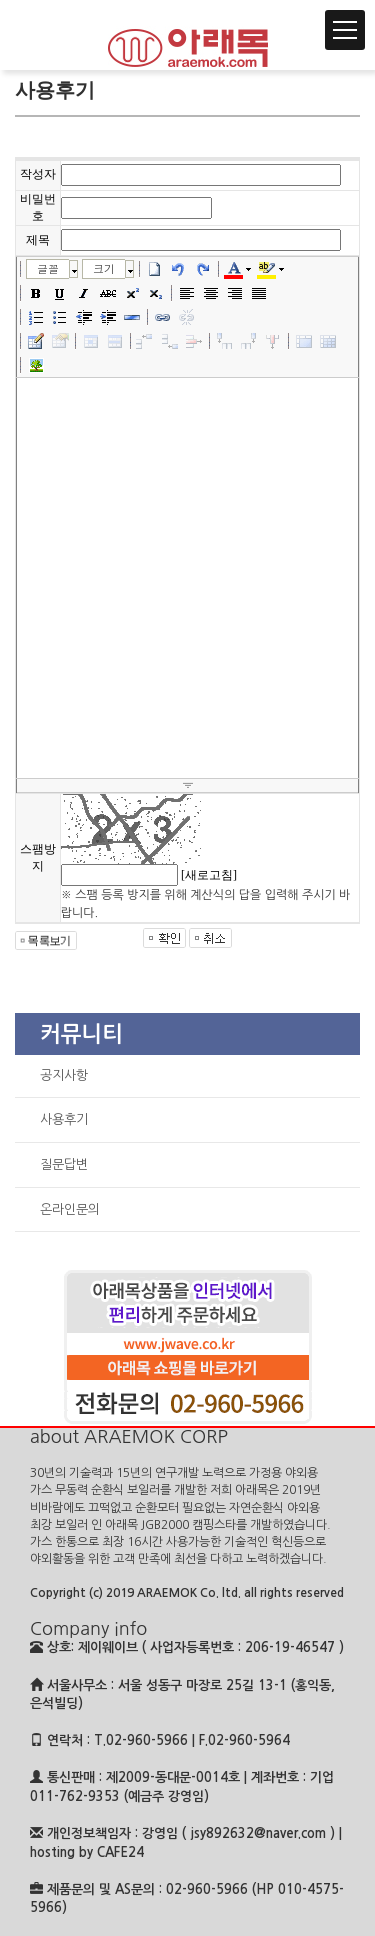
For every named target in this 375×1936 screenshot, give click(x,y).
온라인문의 (70, 1209)
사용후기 (64, 1119)
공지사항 (64, 1075)
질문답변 (64, 1164)
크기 (104, 268)
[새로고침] (209, 875)
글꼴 (48, 268)
